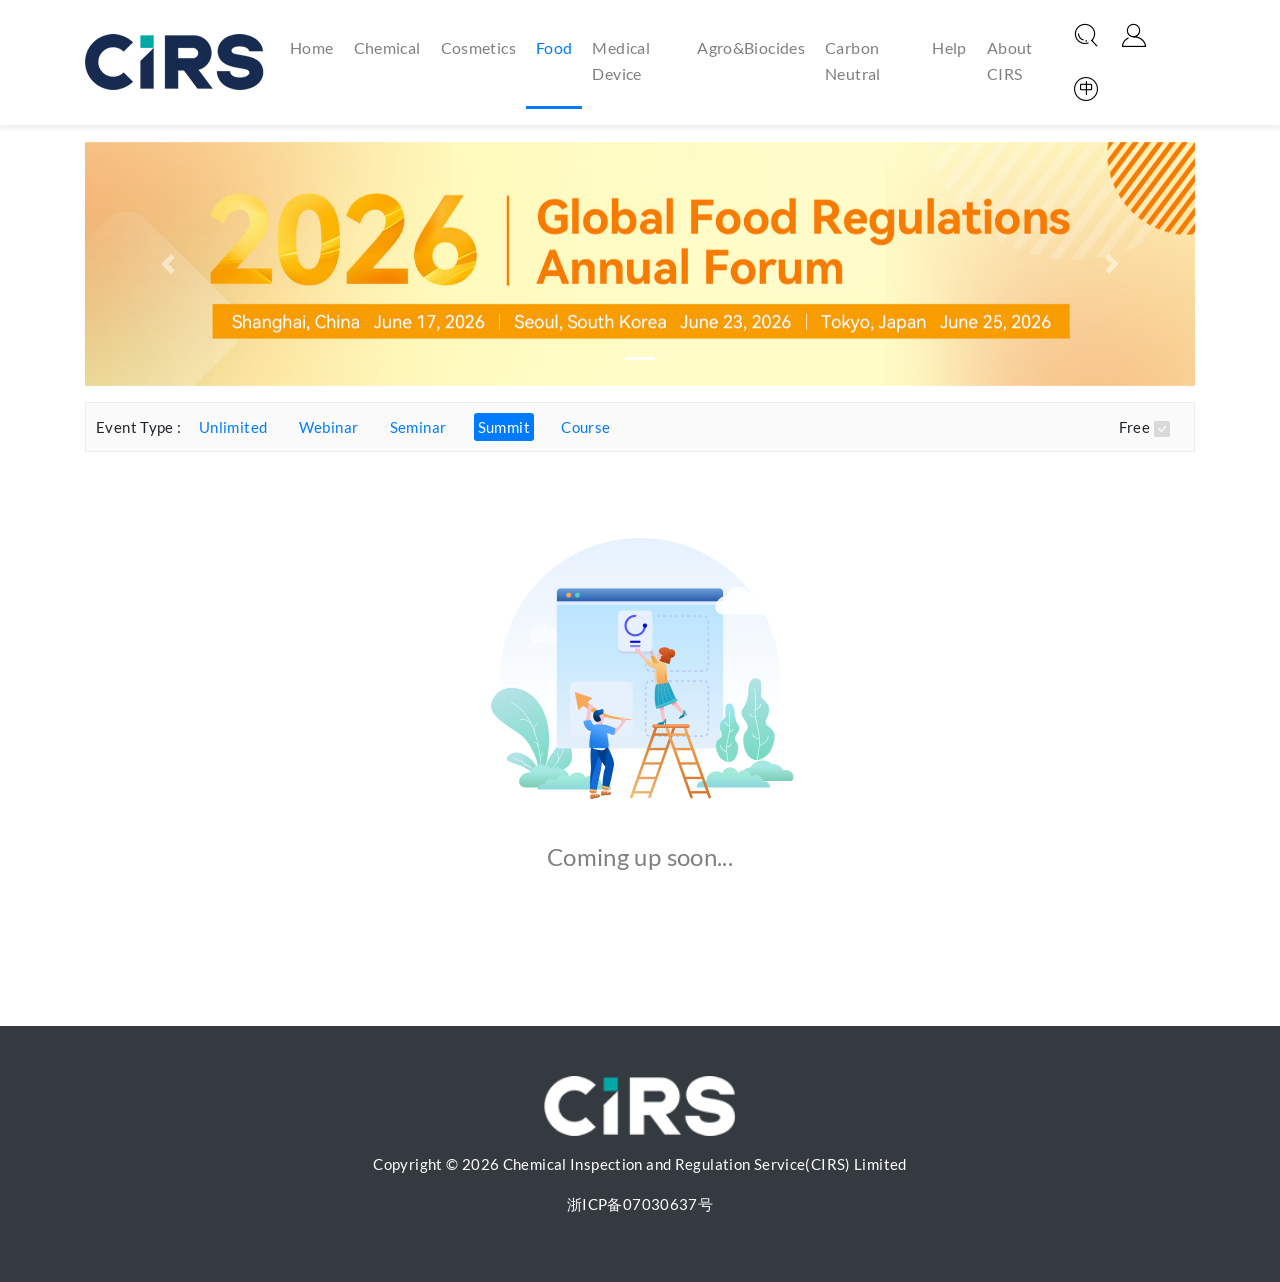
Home (312, 46)
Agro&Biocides (751, 47)
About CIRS (1010, 60)
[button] (168, 264)
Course (585, 427)
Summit (504, 427)
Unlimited (233, 427)
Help (949, 47)
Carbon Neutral (853, 60)
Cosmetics (478, 47)
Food (554, 47)
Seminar (418, 427)
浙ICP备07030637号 (640, 1204)
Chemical (387, 47)
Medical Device (621, 60)
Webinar (329, 427)
